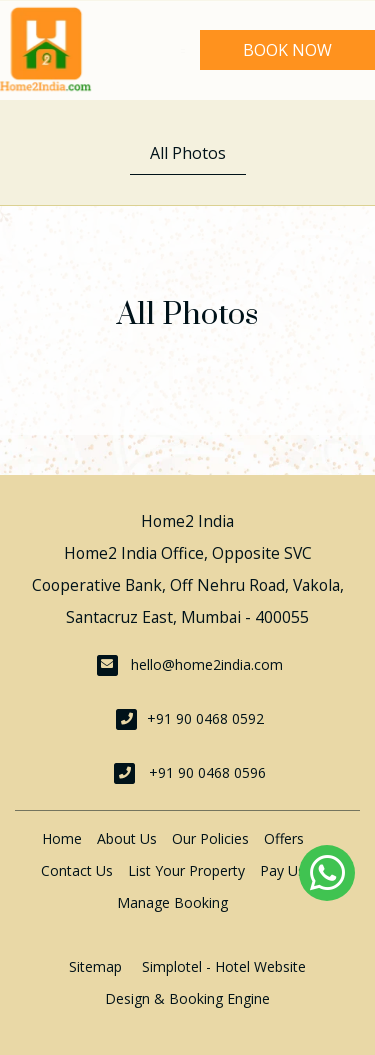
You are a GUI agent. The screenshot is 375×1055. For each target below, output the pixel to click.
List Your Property (186, 870)
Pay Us (282, 870)
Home (62, 838)
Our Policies (210, 838)
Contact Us (77, 870)
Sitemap (95, 966)
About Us (127, 838)
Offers (284, 838)
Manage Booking (172, 902)
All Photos (188, 153)
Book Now (287, 50)
